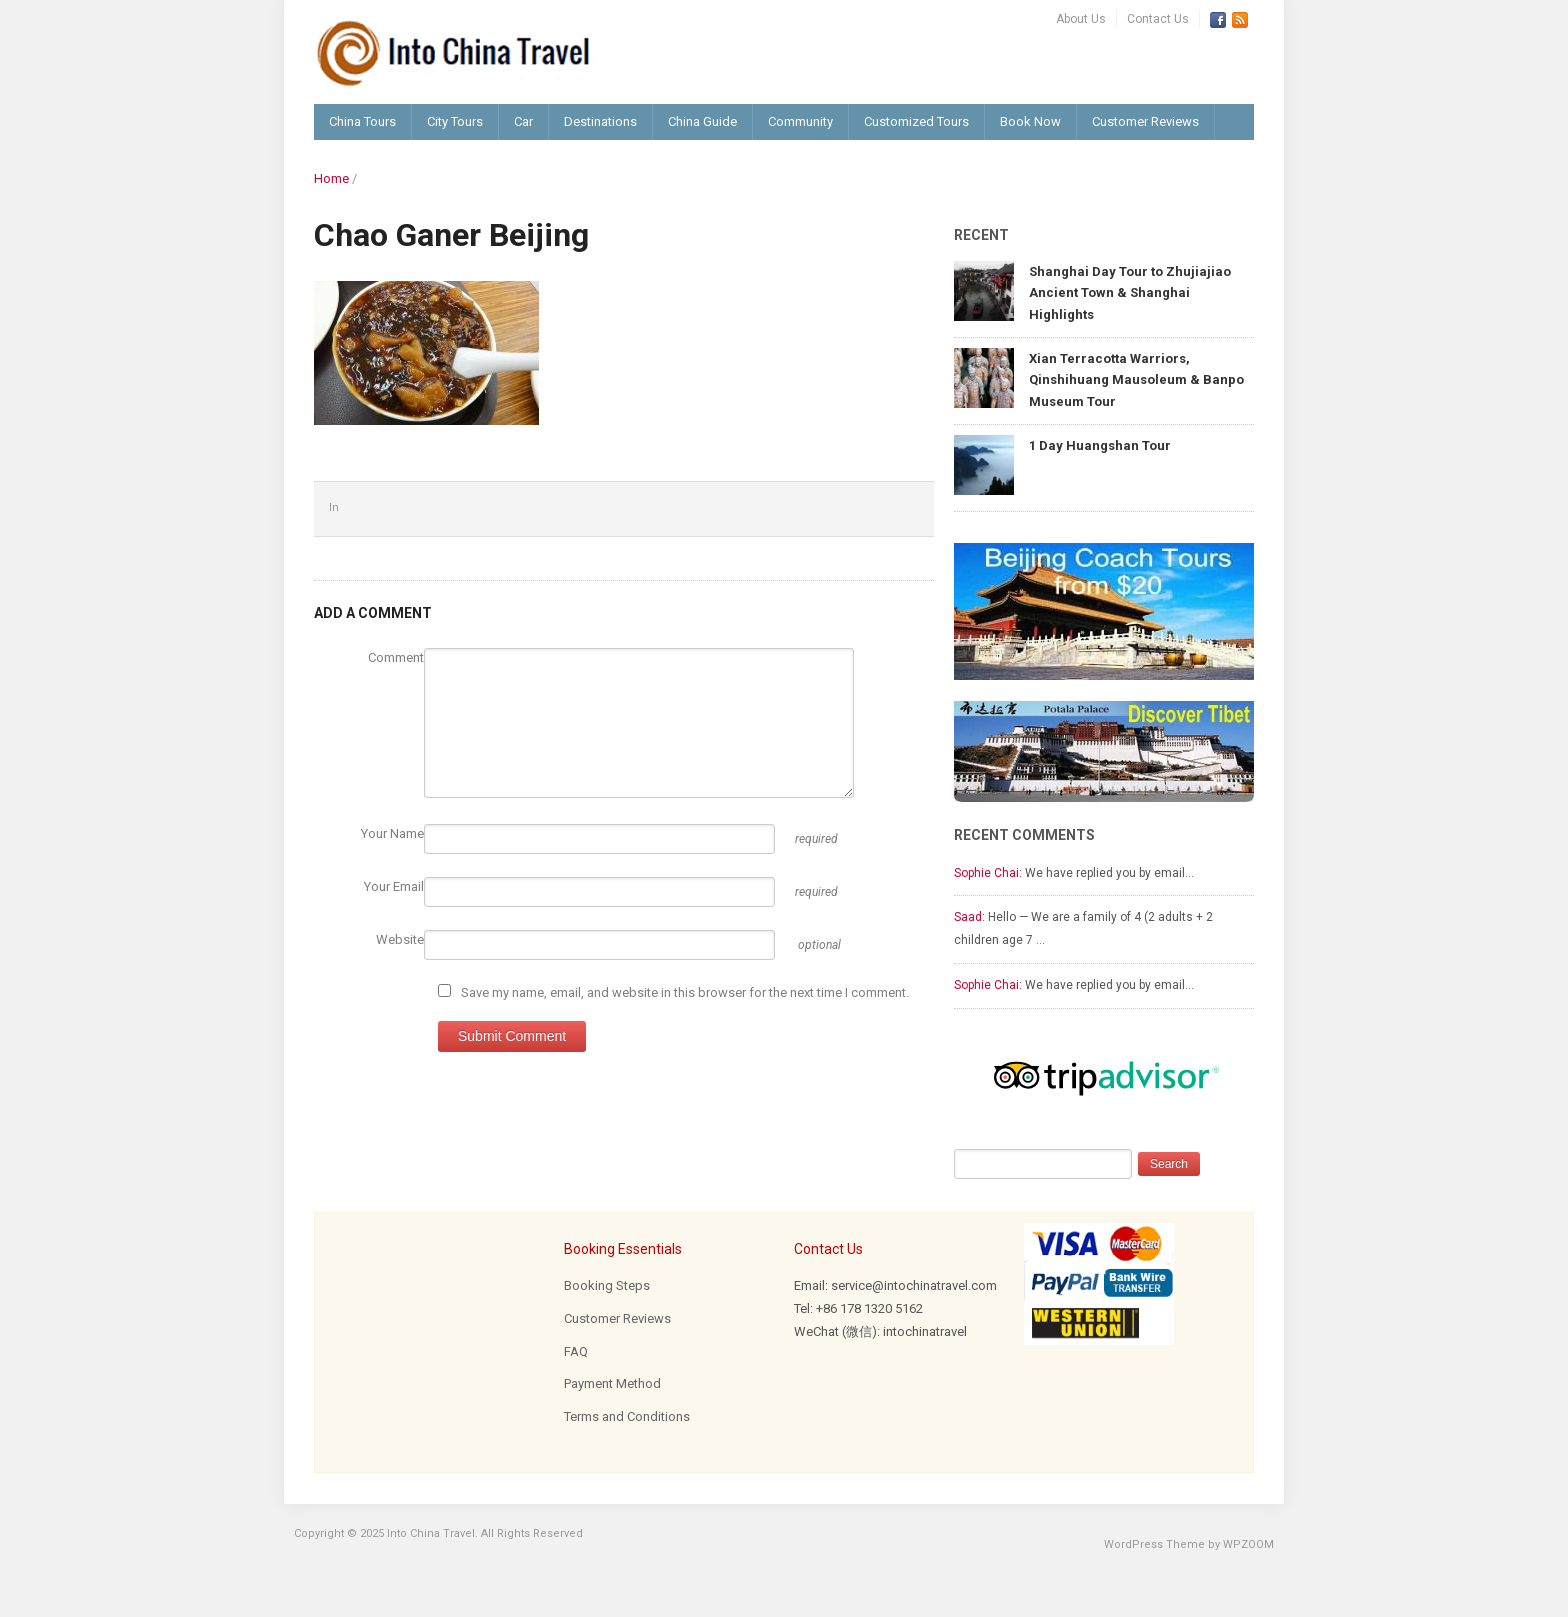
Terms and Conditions (627, 1416)
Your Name (392, 833)
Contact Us (1158, 19)
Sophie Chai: (988, 873)
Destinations (600, 121)
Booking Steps (607, 1285)
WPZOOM (1248, 1544)
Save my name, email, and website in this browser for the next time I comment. (685, 992)
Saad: (969, 917)
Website (400, 939)
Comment (396, 657)
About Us (1081, 19)
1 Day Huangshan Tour (1100, 445)
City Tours (455, 121)
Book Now (1030, 121)
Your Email (394, 886)
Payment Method (612, 1383)
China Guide (702, 121)
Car (523, 121)
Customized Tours (916, 121)
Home (331, 178)
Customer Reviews (1145, 121)
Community (800, 121)
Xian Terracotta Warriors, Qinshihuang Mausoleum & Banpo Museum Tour (1136, 380)
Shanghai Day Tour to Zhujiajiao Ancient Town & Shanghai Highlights (1130, 293)
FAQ (576, 1351)
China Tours (362, 121)
